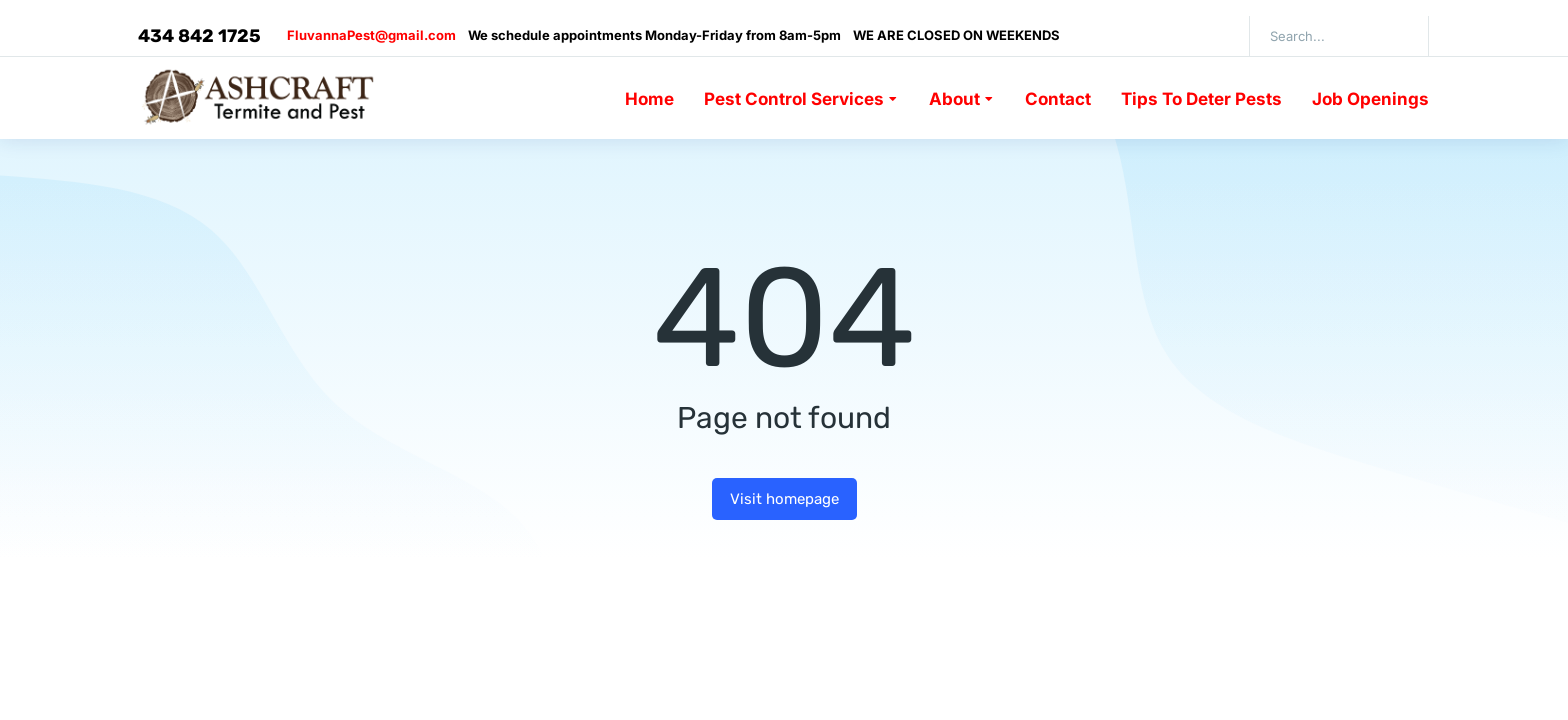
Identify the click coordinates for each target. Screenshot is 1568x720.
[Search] (1399, 36)
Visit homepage (784, 499)
